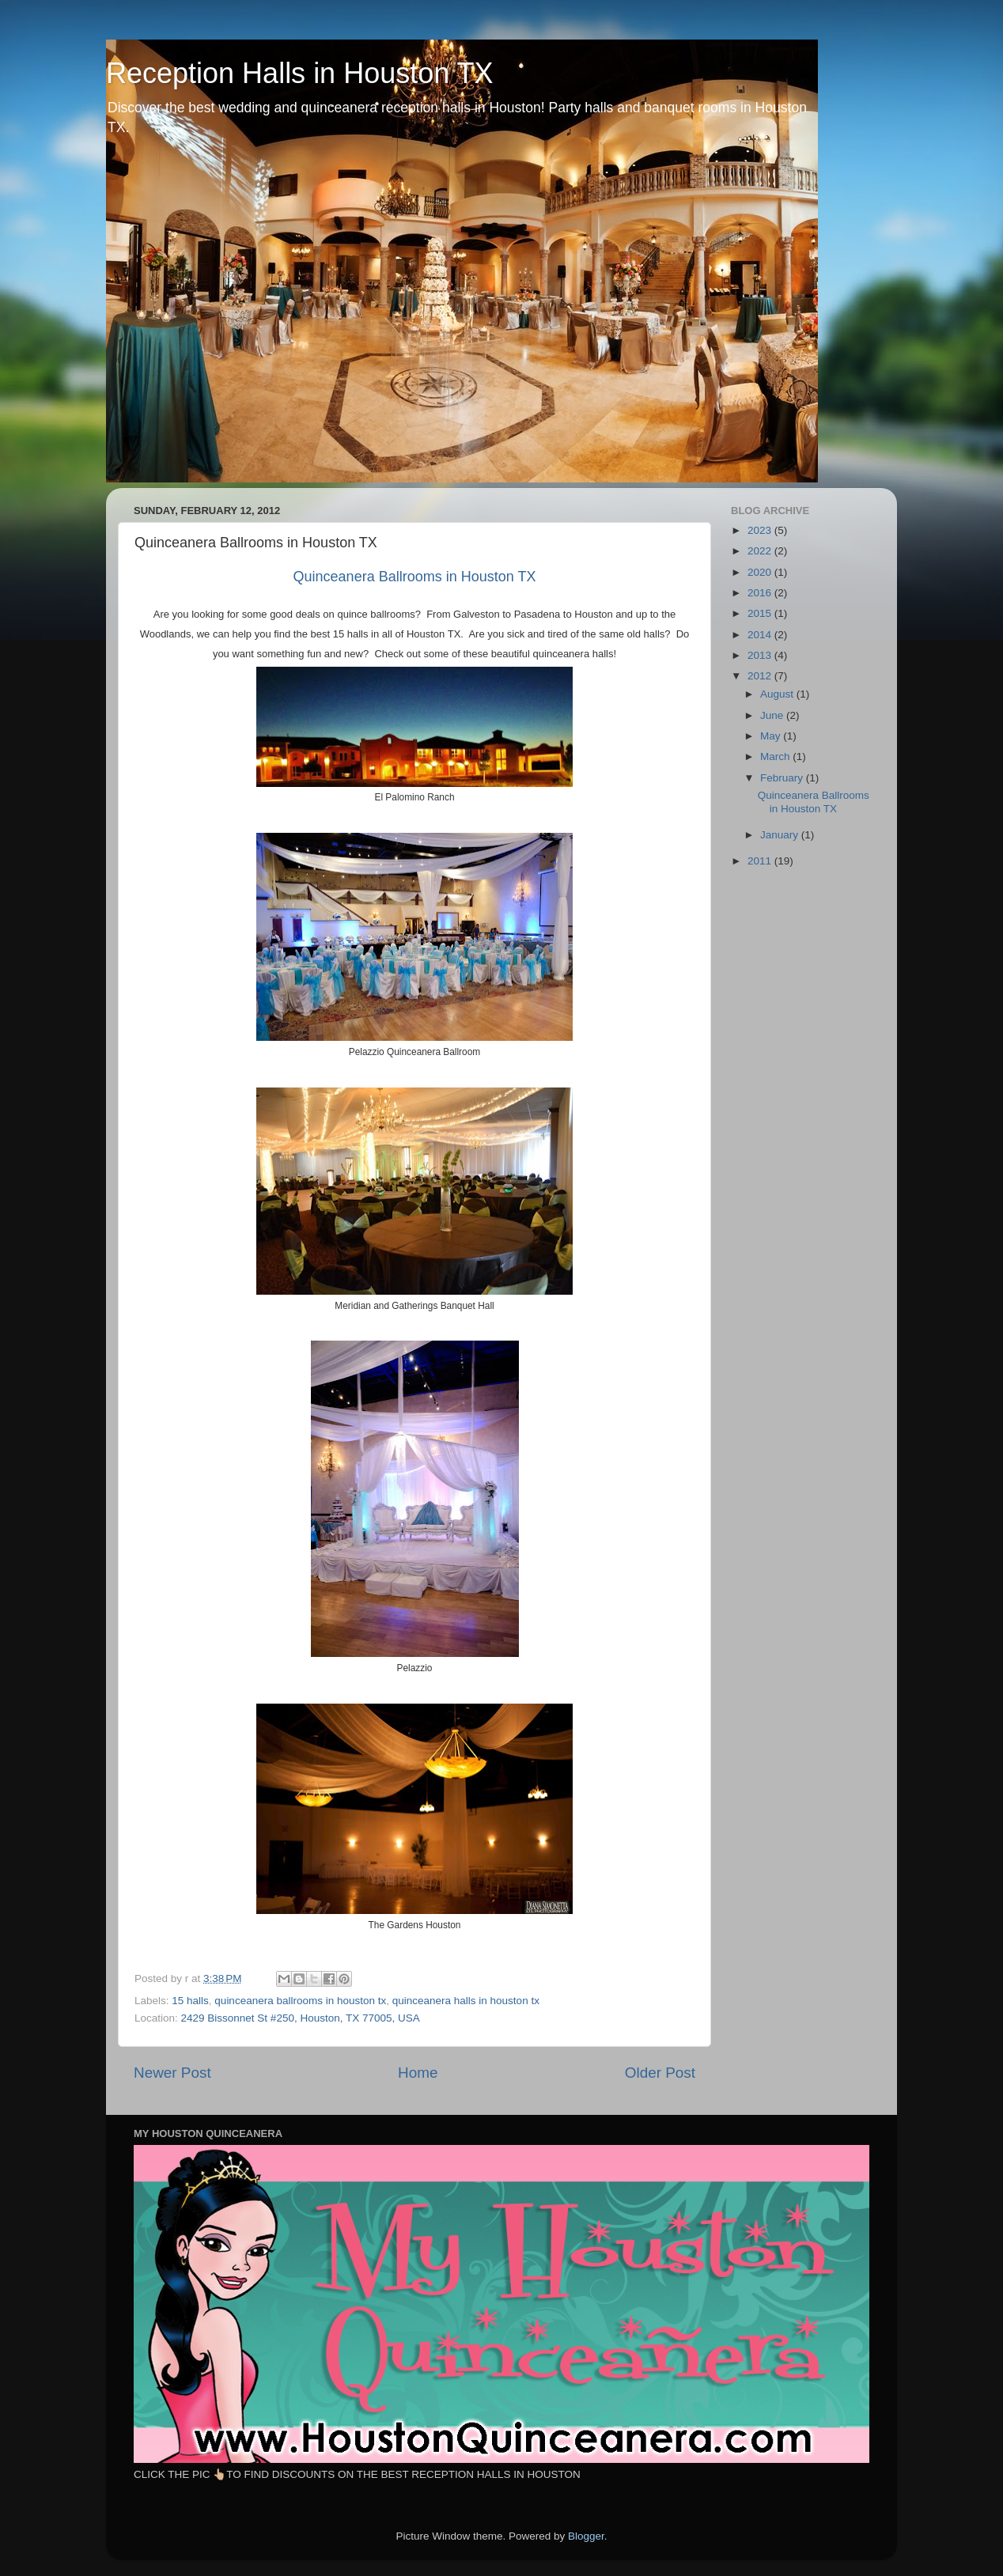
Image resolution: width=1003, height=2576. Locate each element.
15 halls (190, 2001)
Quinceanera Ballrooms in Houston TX (813, 801)
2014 (761, 635)
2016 (761, 593)
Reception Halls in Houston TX (300, 73)
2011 (761, 861)
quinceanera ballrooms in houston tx (300, 2001)
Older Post (660, 2072)
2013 (761, 655)
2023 (761, 530)
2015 (761, 613)
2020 (761, 572)
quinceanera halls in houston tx (465, 2001)
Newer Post (172, 2072)
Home (417, 2072)
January (780, 835)
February (783, 778)
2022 (761, 551)
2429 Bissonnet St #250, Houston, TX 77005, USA (300, 2018)
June (773, 715)
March (776, 756)
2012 (761, 676)
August (778, 694)
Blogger (586, 2536)
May (771, 736)
